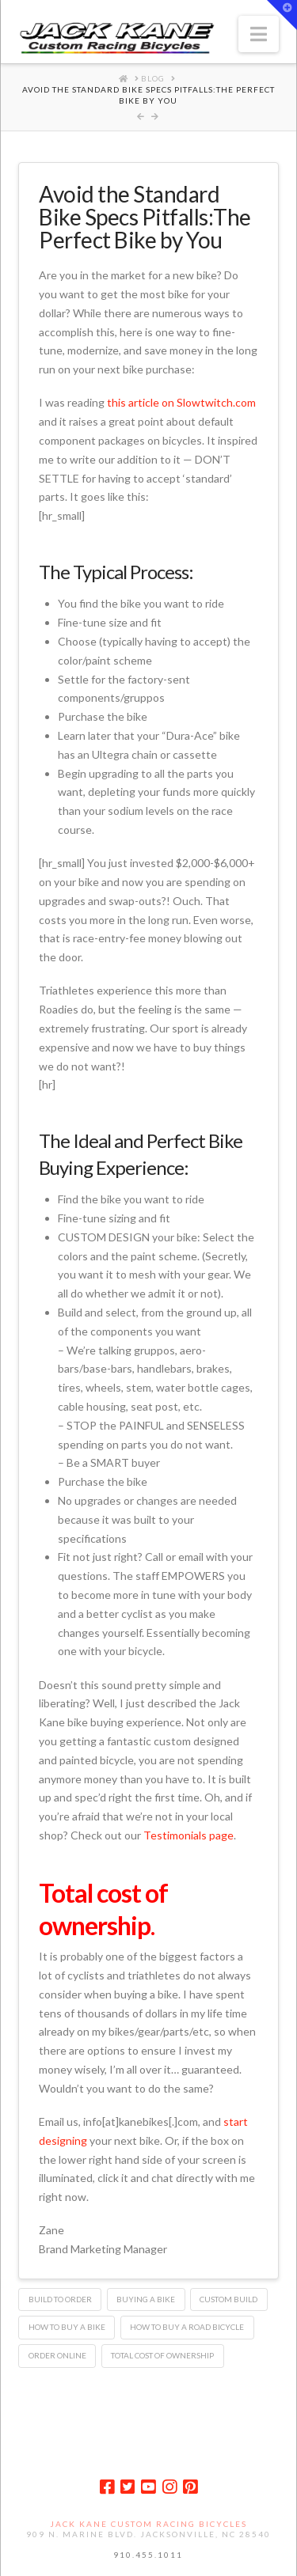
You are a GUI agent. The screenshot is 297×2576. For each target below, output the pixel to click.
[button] (258, 34)
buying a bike (145, 2299)
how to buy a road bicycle (187, 2327)
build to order (60, 2299)
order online (57, 2355)
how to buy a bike (67, 2327)
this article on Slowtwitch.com (181, 402)
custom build (228, 2299)
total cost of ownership (162, 2355)
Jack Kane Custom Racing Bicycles (148, 2524)
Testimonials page (188, 1835)
